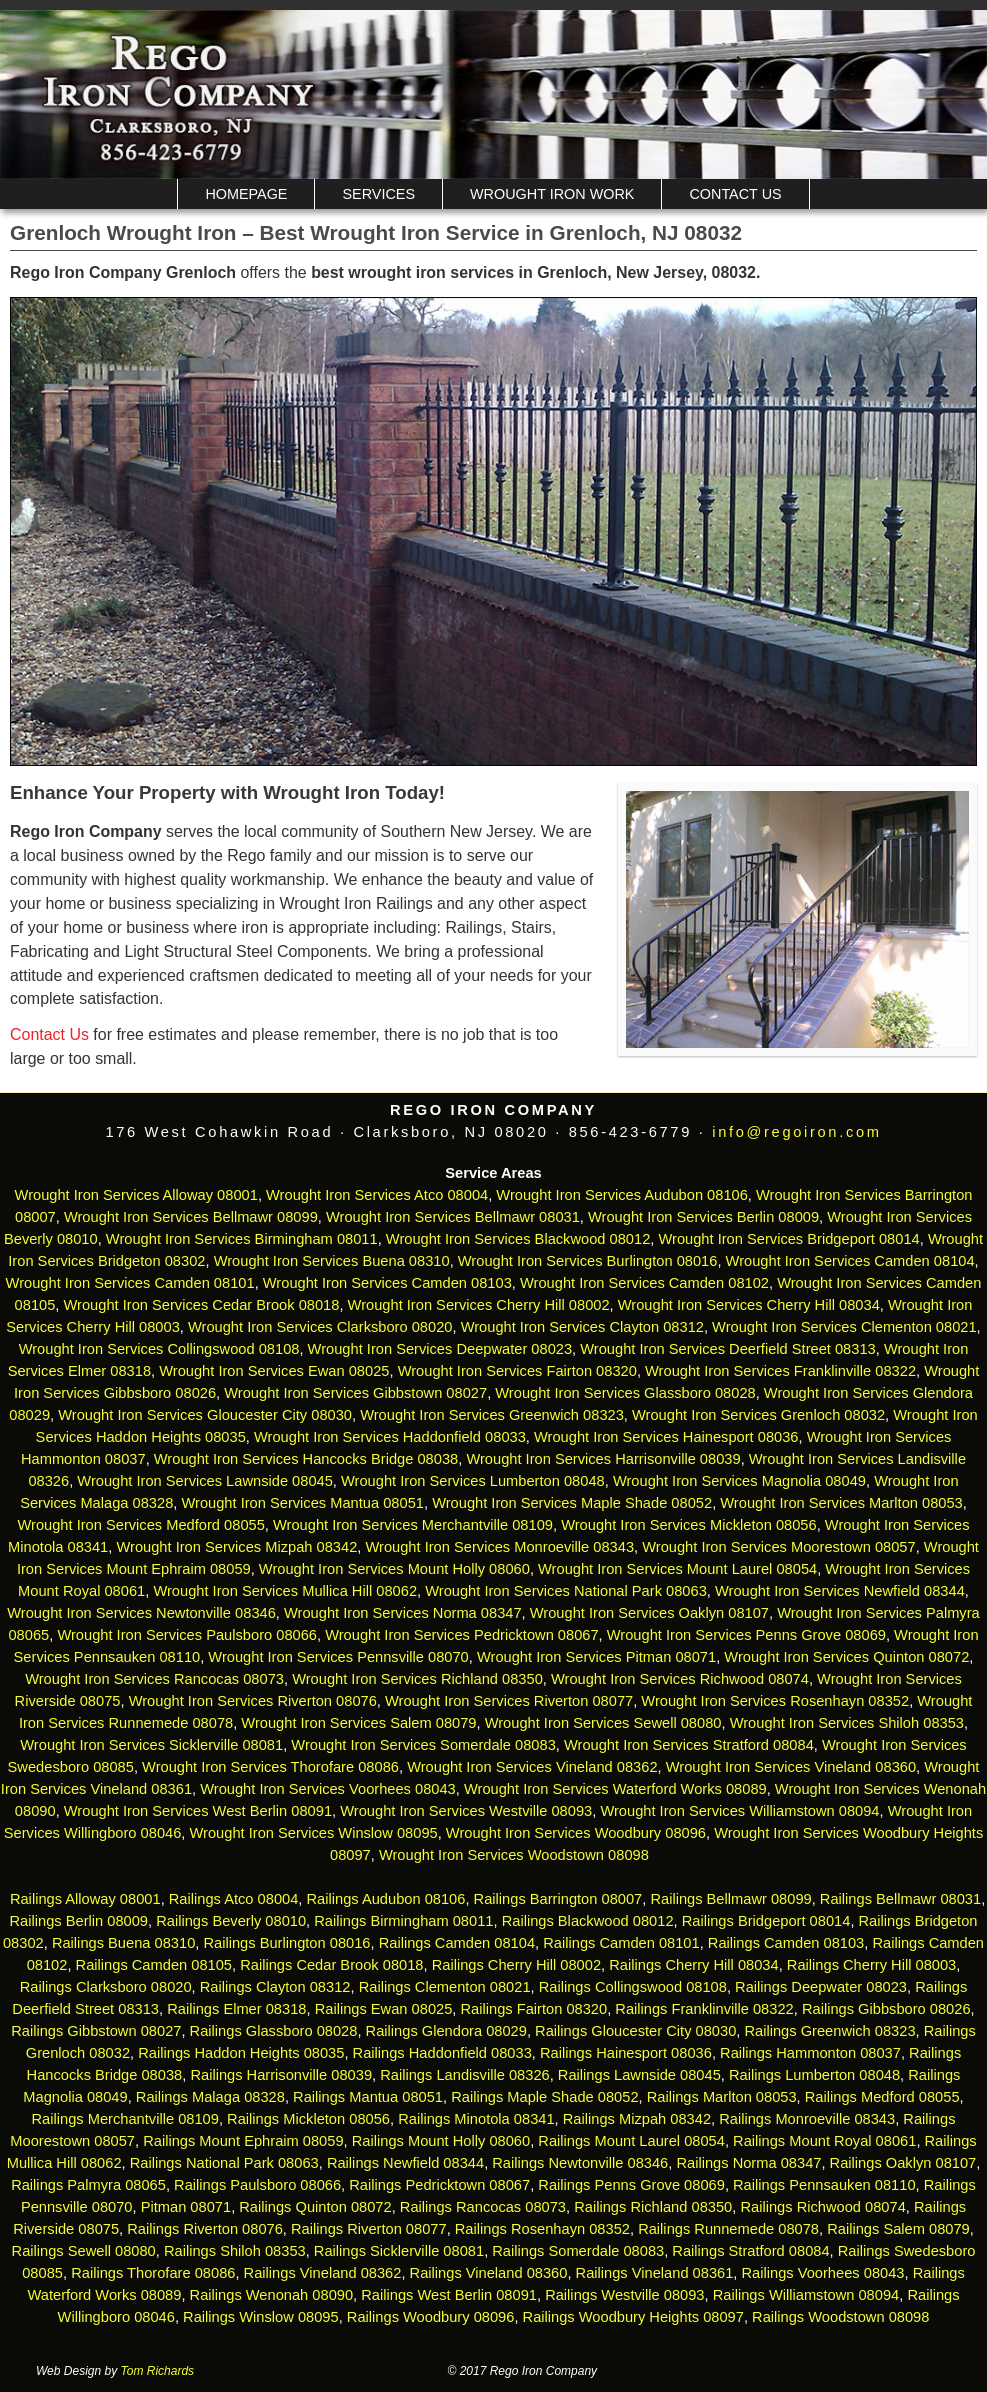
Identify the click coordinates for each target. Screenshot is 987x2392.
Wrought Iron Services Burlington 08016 (588, 1261)
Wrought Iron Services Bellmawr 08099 (191, 1217)
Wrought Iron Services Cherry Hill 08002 (479, 1305)
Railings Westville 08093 (624, 2295)
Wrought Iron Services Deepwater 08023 (440, 1349)
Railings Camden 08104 (457, 1943)
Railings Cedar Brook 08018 (331, 1965)
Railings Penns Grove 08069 (631, 2185)
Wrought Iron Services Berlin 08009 (703, 1217)
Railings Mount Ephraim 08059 (243, 2141)
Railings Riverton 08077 (369, 2229)
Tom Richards (158, 2371)
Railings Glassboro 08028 (274, 2031)
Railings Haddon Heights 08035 (241, 2053)
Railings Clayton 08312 (275, 1987)
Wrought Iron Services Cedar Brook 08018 (202, 1305)
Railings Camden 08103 (786, 1943)
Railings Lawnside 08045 (639, 2075)
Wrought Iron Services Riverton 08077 (509, 1701)
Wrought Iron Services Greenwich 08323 (492, 1415)
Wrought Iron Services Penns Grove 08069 (746, 1635)
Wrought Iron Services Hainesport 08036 (666, 1437)
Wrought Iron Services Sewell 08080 (603, 1723)
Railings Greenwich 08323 (829, 2031)
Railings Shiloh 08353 (235, 2251)
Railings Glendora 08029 (446, 2031)
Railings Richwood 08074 (822, 2207)
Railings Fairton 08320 (534, 2009)
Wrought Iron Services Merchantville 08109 (413, 1525)
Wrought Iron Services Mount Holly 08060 (394, 1569)
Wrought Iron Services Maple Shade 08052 (572, 1503)
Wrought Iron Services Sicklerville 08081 (151, 1745)
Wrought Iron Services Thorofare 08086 (270, 1767)
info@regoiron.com (796, 1132)
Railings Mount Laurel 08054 (631, 2141)
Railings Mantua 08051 (368, 2097)
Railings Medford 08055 (882, 2097)
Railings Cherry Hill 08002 (516, 1965)
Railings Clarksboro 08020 (106, 1987)
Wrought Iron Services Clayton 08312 (582, 1327)
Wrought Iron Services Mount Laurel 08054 (677, 1569)
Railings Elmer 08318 (236, 2009)
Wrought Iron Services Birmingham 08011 (242, 1239)
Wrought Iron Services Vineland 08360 (791, 1767)
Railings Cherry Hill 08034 (693, 1965)
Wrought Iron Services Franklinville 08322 (780, 1371)
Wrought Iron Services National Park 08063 (566, 1591)
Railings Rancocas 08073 (483, 2207)
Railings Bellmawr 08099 (730, 1899)
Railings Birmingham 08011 (403, 1921)
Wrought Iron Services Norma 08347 (403, 1613)
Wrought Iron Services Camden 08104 (850, 1261)
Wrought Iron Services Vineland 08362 (532, 1767)
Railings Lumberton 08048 (814, 2075)
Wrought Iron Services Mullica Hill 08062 (285, 1591)
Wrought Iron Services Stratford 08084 (689, 1745)
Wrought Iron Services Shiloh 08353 (847, 1723)
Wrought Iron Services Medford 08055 (140, 1525)
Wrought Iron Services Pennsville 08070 (338, 1657)
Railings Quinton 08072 (315, 2207)
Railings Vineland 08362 (323, 2273)
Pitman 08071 (186, 2207)
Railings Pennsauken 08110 (824, 2185)
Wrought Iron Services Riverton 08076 (253, 1701)
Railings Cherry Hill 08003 (871, 1965)
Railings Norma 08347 (748, 2163)
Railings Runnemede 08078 (728, 2229)
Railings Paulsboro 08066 (257, 2185)
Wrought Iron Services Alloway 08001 (136, 1195)
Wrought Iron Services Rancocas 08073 (154, 1679)
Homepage (246, 194)
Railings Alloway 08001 (83, 1899)
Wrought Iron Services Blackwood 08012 (518, 1239)
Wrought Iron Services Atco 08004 (377, 1195)
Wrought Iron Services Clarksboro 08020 (320, 1327)
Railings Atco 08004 (234, 1899)
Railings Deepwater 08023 (821, 1987)
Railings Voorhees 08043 (823, 2273)
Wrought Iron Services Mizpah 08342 (236, 1547)
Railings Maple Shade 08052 (544, 2097)
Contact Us (735, 194)
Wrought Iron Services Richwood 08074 (680, 1679)
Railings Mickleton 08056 (308, 2119)
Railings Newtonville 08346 (580, 2163)
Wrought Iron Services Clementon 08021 (844, 1327)
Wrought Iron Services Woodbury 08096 (576, 1833)
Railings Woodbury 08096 (431, 2317)
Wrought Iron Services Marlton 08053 (841, 1503)
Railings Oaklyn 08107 (903, 2163)
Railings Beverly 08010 (231, 1921)
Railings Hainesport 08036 (626, 2053)
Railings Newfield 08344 (405, 2163)
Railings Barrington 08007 (558, 1899)
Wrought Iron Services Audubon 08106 (622, 1195)
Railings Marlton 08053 (722, 2097)
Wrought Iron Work (552, 194)
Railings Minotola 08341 (476, 2119)
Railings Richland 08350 (653, 2207)
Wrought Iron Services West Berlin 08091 (198, 1811)
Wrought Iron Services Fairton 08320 (517, 1371)
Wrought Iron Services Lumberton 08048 (473, 1481)
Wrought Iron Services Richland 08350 (417, 1679)
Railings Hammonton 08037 (810, 2053)
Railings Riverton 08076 (205, 2229)
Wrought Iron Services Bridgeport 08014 (788, 1239)
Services (378, 194)
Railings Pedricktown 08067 (439, 2185)
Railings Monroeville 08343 (807, 2119)
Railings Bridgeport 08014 (766, 1921)
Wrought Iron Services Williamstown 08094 (739, 1811)
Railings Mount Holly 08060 (441, 2141)
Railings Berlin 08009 (79, 1921)
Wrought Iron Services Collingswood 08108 (159, 1349)
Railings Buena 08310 (123, 1943)
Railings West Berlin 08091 (449, 2295)
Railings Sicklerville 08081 (399, 2251)
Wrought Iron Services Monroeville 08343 (499, 1547)
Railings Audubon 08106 (386, 1899)
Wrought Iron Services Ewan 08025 (274, 1371)
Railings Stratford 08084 (750, 2251)
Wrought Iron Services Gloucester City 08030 (205, 1415)
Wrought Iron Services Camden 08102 (644, 1283)
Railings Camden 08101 (621, 1943)
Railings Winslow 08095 (261, 2317)
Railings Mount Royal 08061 (824, 2141)
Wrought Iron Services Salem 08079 (358, 1723)
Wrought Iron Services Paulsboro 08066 (187, 1635)
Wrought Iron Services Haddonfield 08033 (390, 1437)
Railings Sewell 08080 (84, 2251)
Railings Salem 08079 (898, 2229)
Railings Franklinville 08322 (704, 2009)
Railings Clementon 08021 (445, 1987)
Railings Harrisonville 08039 (281, 2075)
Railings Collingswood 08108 (633, 1987)
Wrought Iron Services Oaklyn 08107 (649, 1613)
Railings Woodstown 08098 (840, 2317)
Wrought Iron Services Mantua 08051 (302, 1503)
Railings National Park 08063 (224, 2163)
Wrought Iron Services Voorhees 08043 (328, 1789)
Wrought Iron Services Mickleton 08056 (689, 1525)
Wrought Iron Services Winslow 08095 (314, 1833)
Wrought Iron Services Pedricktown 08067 (461, 1635)
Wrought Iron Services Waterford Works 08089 (615, 1789)
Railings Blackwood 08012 (588, 1921)
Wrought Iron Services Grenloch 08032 (758, 1415)
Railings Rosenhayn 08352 (542, 2229)
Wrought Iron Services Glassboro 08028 (625, 1393)
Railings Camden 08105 (154, 1965)
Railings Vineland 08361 (655, 2273)
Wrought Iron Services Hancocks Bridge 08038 (306, 1459)
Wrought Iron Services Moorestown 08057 (778, 1547)
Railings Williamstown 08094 (806, 2295)
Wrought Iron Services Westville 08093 (466, 1811)
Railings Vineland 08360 (489, 2273)
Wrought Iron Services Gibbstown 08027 (355, 1393)
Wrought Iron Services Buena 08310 (332, 1261)
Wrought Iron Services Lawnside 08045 (205, 1481)
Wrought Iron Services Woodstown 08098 (514, 1855)
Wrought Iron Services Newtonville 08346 (141, 1613)
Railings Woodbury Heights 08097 (633, 2317)
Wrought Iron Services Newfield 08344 (840, 1591)
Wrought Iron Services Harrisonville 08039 (603, 1459)
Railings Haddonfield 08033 (442, 2053)
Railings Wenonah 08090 (272, 2295)
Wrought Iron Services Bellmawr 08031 (453, 1217)
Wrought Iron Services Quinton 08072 (846, 1657)
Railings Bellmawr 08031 (900, 1899)
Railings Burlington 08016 (286, 1943)
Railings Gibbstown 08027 (96, 2031)
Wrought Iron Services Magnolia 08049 (739, 1481)
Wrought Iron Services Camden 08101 (130, 1283)
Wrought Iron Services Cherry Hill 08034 (749, 1305)
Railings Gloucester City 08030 (635, 2031)
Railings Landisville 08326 (464, 2075)
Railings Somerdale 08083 (578, 2251)
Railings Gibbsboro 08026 (886, 2009)
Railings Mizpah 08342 (637, 2119)
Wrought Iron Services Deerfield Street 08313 (727, 1349)
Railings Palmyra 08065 (88, 2185)
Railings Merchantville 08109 (125, 2119)
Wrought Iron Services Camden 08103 (387, 1283)
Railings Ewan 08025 (384, 2009)
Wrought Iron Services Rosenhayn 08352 (775, 1701)
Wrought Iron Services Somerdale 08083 (423, 1745)
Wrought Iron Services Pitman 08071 (596, 1657)
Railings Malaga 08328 (210, 2097)
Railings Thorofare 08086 (153, 2273)
